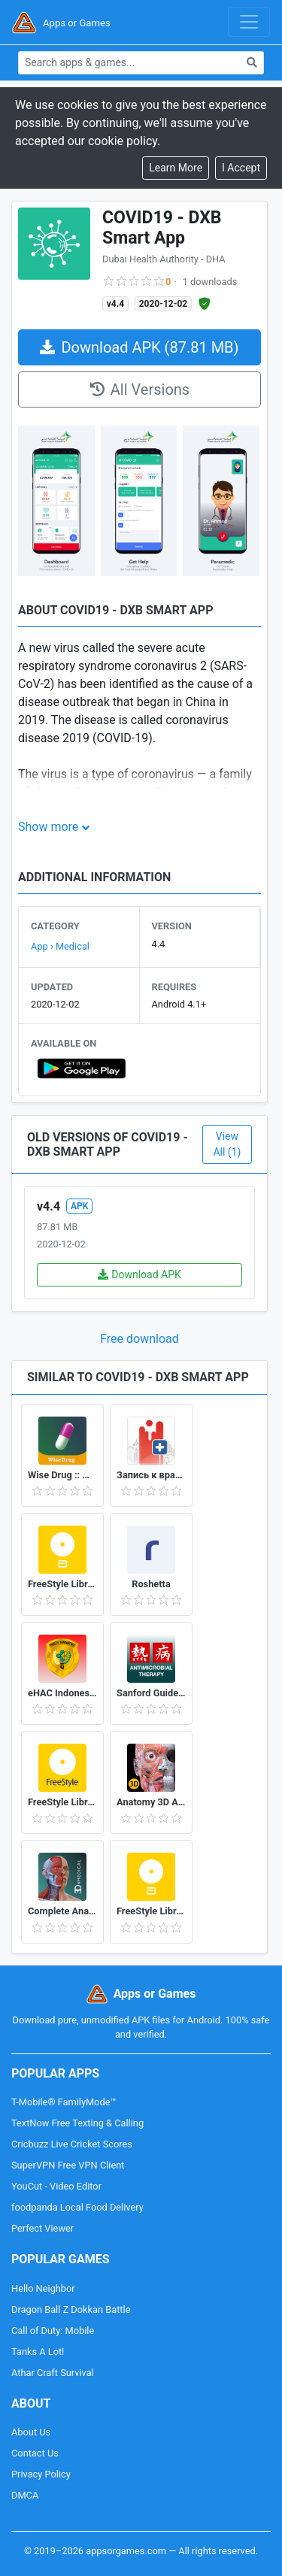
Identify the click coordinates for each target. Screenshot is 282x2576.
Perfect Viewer (42, 2228)
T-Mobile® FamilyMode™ (63, 2102)
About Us (30, 2432)
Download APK (139, 1274)
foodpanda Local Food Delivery (77, 2207)
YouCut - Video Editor (56, 2186)
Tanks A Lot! (37, 2351)
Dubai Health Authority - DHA (164, 259)
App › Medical (60, 946)
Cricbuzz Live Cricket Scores (71, 2144)
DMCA (24, 2495)
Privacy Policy (41, 2474)
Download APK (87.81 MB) (139, 347)
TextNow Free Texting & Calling (77, 2123)
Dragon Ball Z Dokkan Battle (70, 2309)
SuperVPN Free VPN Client (67, 2165)
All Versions (139, 389)
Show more (48, 827)
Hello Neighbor (43, 2288)
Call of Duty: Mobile (52, 2330)
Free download (139, 1339)
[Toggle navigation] (249, 22)
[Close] (241, 168)
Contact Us (35, 2453)
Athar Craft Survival (52, 2372)
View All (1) (227, 1144)
